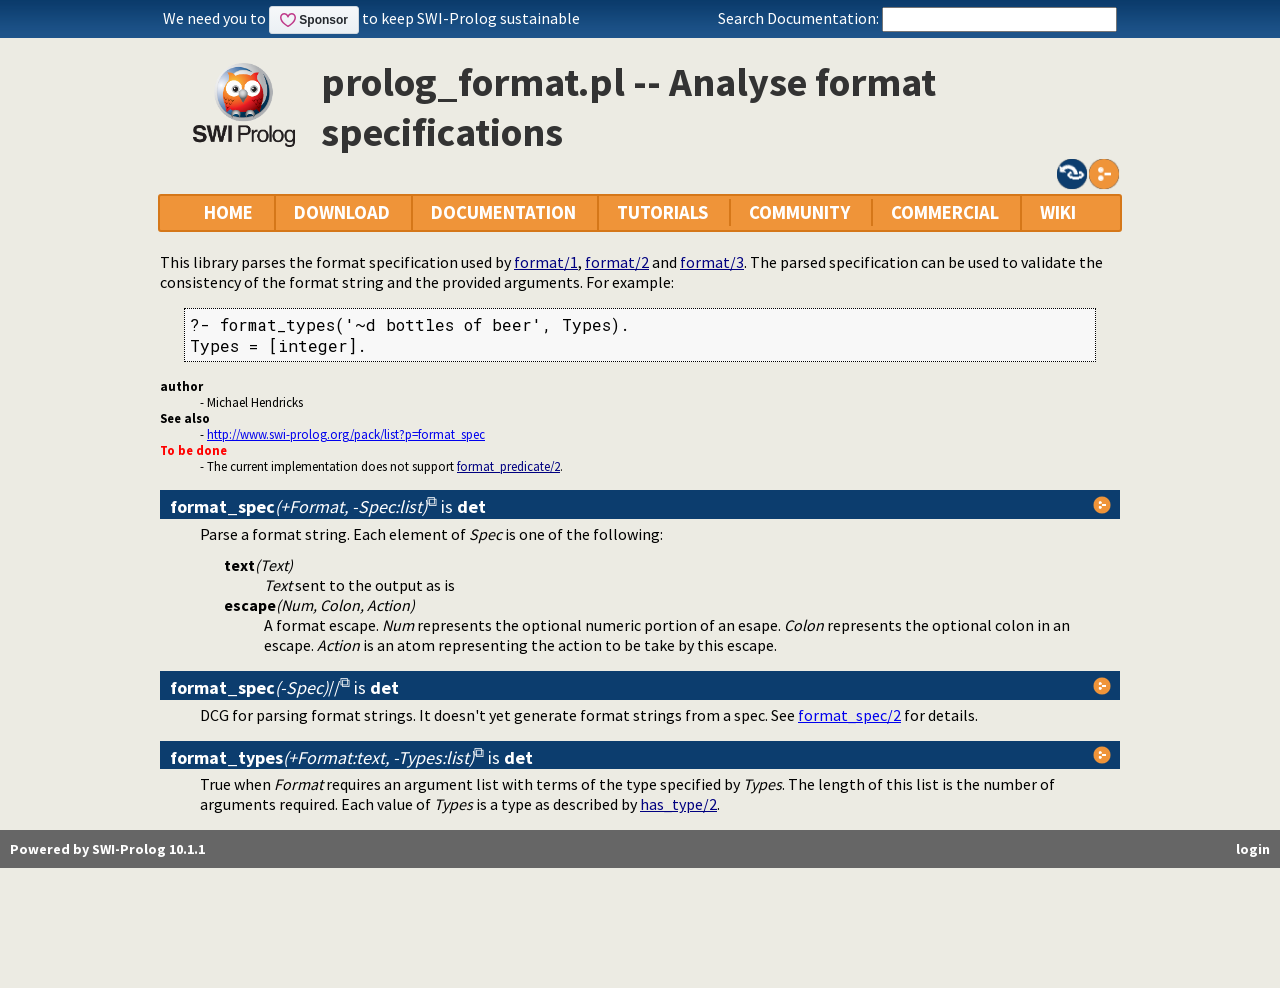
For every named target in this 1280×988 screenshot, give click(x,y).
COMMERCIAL (945, 212)
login (1253, 849)
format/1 (546, 262)
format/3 (712, 262)
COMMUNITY (799, 212)
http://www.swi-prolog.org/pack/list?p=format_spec (346, 434)
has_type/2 (678, 804)
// (255, 687)
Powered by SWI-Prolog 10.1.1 (107, 849)
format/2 (617, 262)
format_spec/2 (849, 715)
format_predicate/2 (508, 466)
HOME (228, 212)
